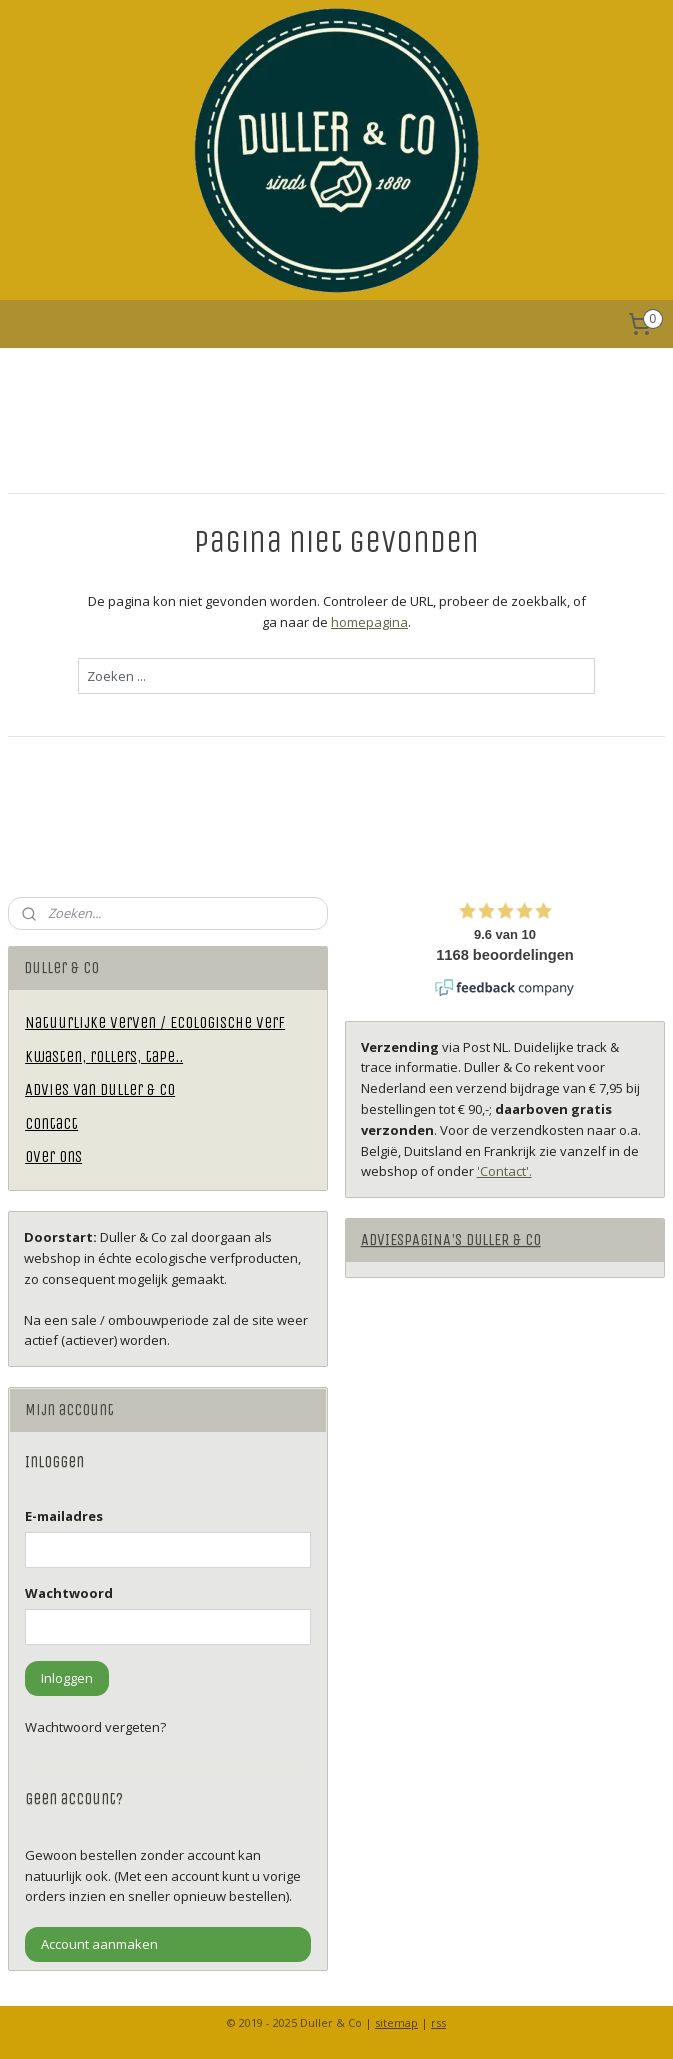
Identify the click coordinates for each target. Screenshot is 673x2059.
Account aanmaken (99, 1944)
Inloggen (67, 1678)
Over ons (53, 1156)
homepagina (369, 622)
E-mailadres (64, 1516)
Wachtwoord (69, 1593)
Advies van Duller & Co (100, 1089)
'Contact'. (504, 1171)
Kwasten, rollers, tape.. (104, 1056)
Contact (51, 1123)
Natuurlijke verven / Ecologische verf (155, 1022)
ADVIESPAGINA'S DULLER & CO (451, 1239)
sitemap (396, 2022)
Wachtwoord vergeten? (95, 1727)
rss (438, 2022)
